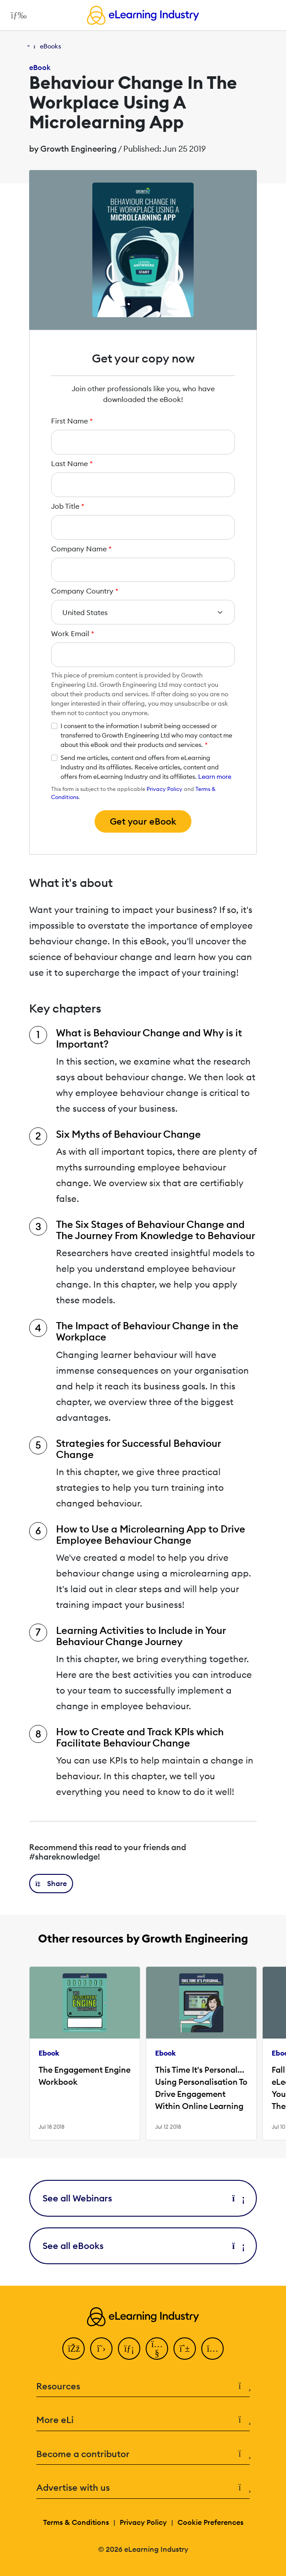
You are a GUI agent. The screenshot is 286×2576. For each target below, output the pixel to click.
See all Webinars (143, 2198)
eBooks (50, 46)
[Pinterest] (184, 2348)
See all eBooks (143, 2245)
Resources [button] (143, 2386)
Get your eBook (143, 821)
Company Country (84, 590)
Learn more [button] (214, 777)
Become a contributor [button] (143, 2454)
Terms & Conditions (76, 2522)
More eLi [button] (143, 2420)
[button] (51, 1883)
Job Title (67, 506)
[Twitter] (101, 2348)
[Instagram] (212, 2348)
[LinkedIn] (129, 2348)
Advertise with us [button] (143, 2488)
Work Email (72, 633)
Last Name (72, 463)
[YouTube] (157, 2348)
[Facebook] (73, 2348)
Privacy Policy (164, 789)
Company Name (81, 548)
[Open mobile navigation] (16, 15)
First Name (72, 420)
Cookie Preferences (210, 2522)
